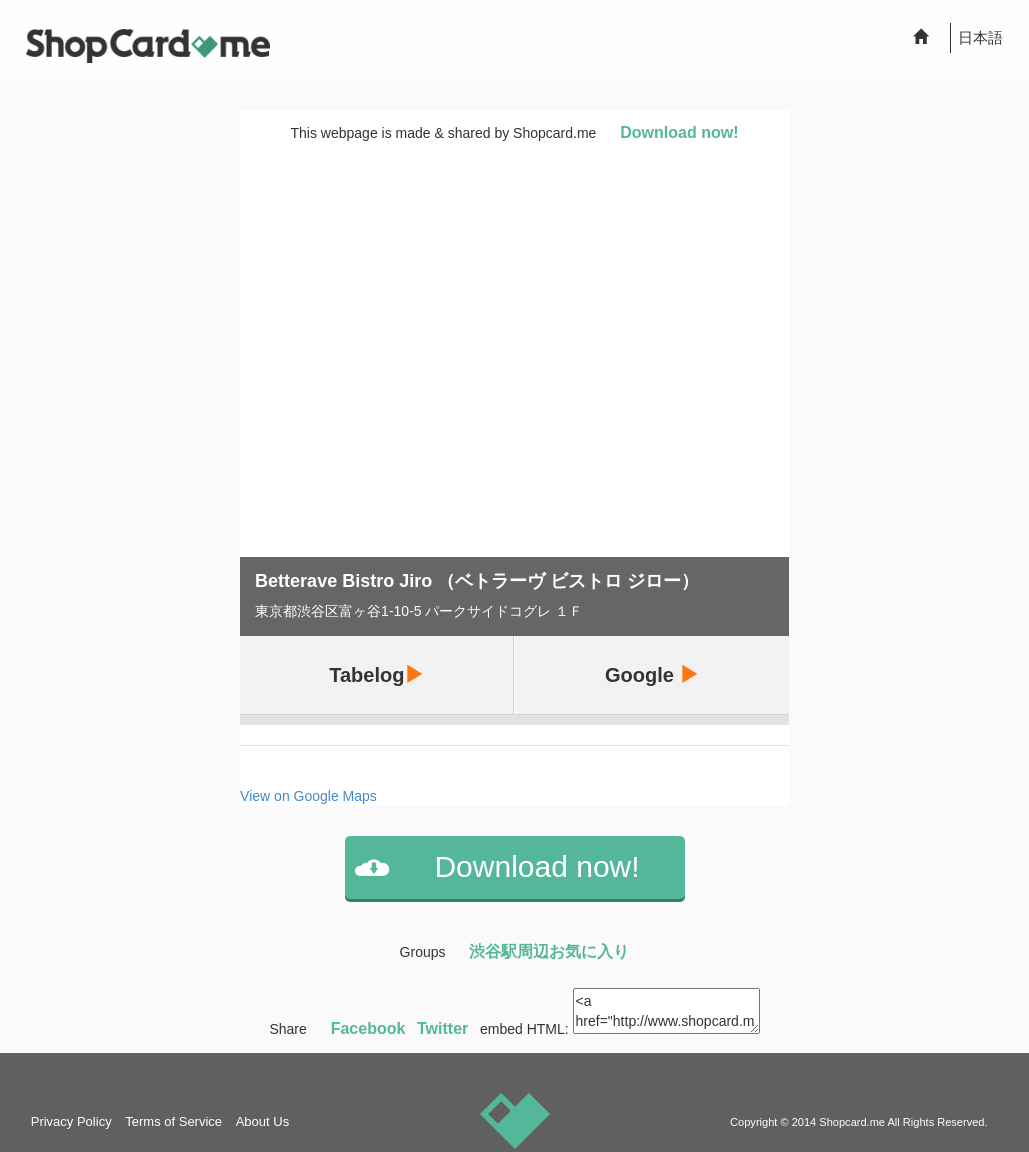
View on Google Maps (308, 796)
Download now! (679, 132)
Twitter (442, 1028)
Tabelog (376, 674)
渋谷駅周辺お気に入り (549, 951)
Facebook (368, 1028)
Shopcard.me (852, 1122)
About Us (262, 1121)
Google (652, 674)
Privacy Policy (71, 1121)
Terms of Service (173, 1121)
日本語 (980, 37)
